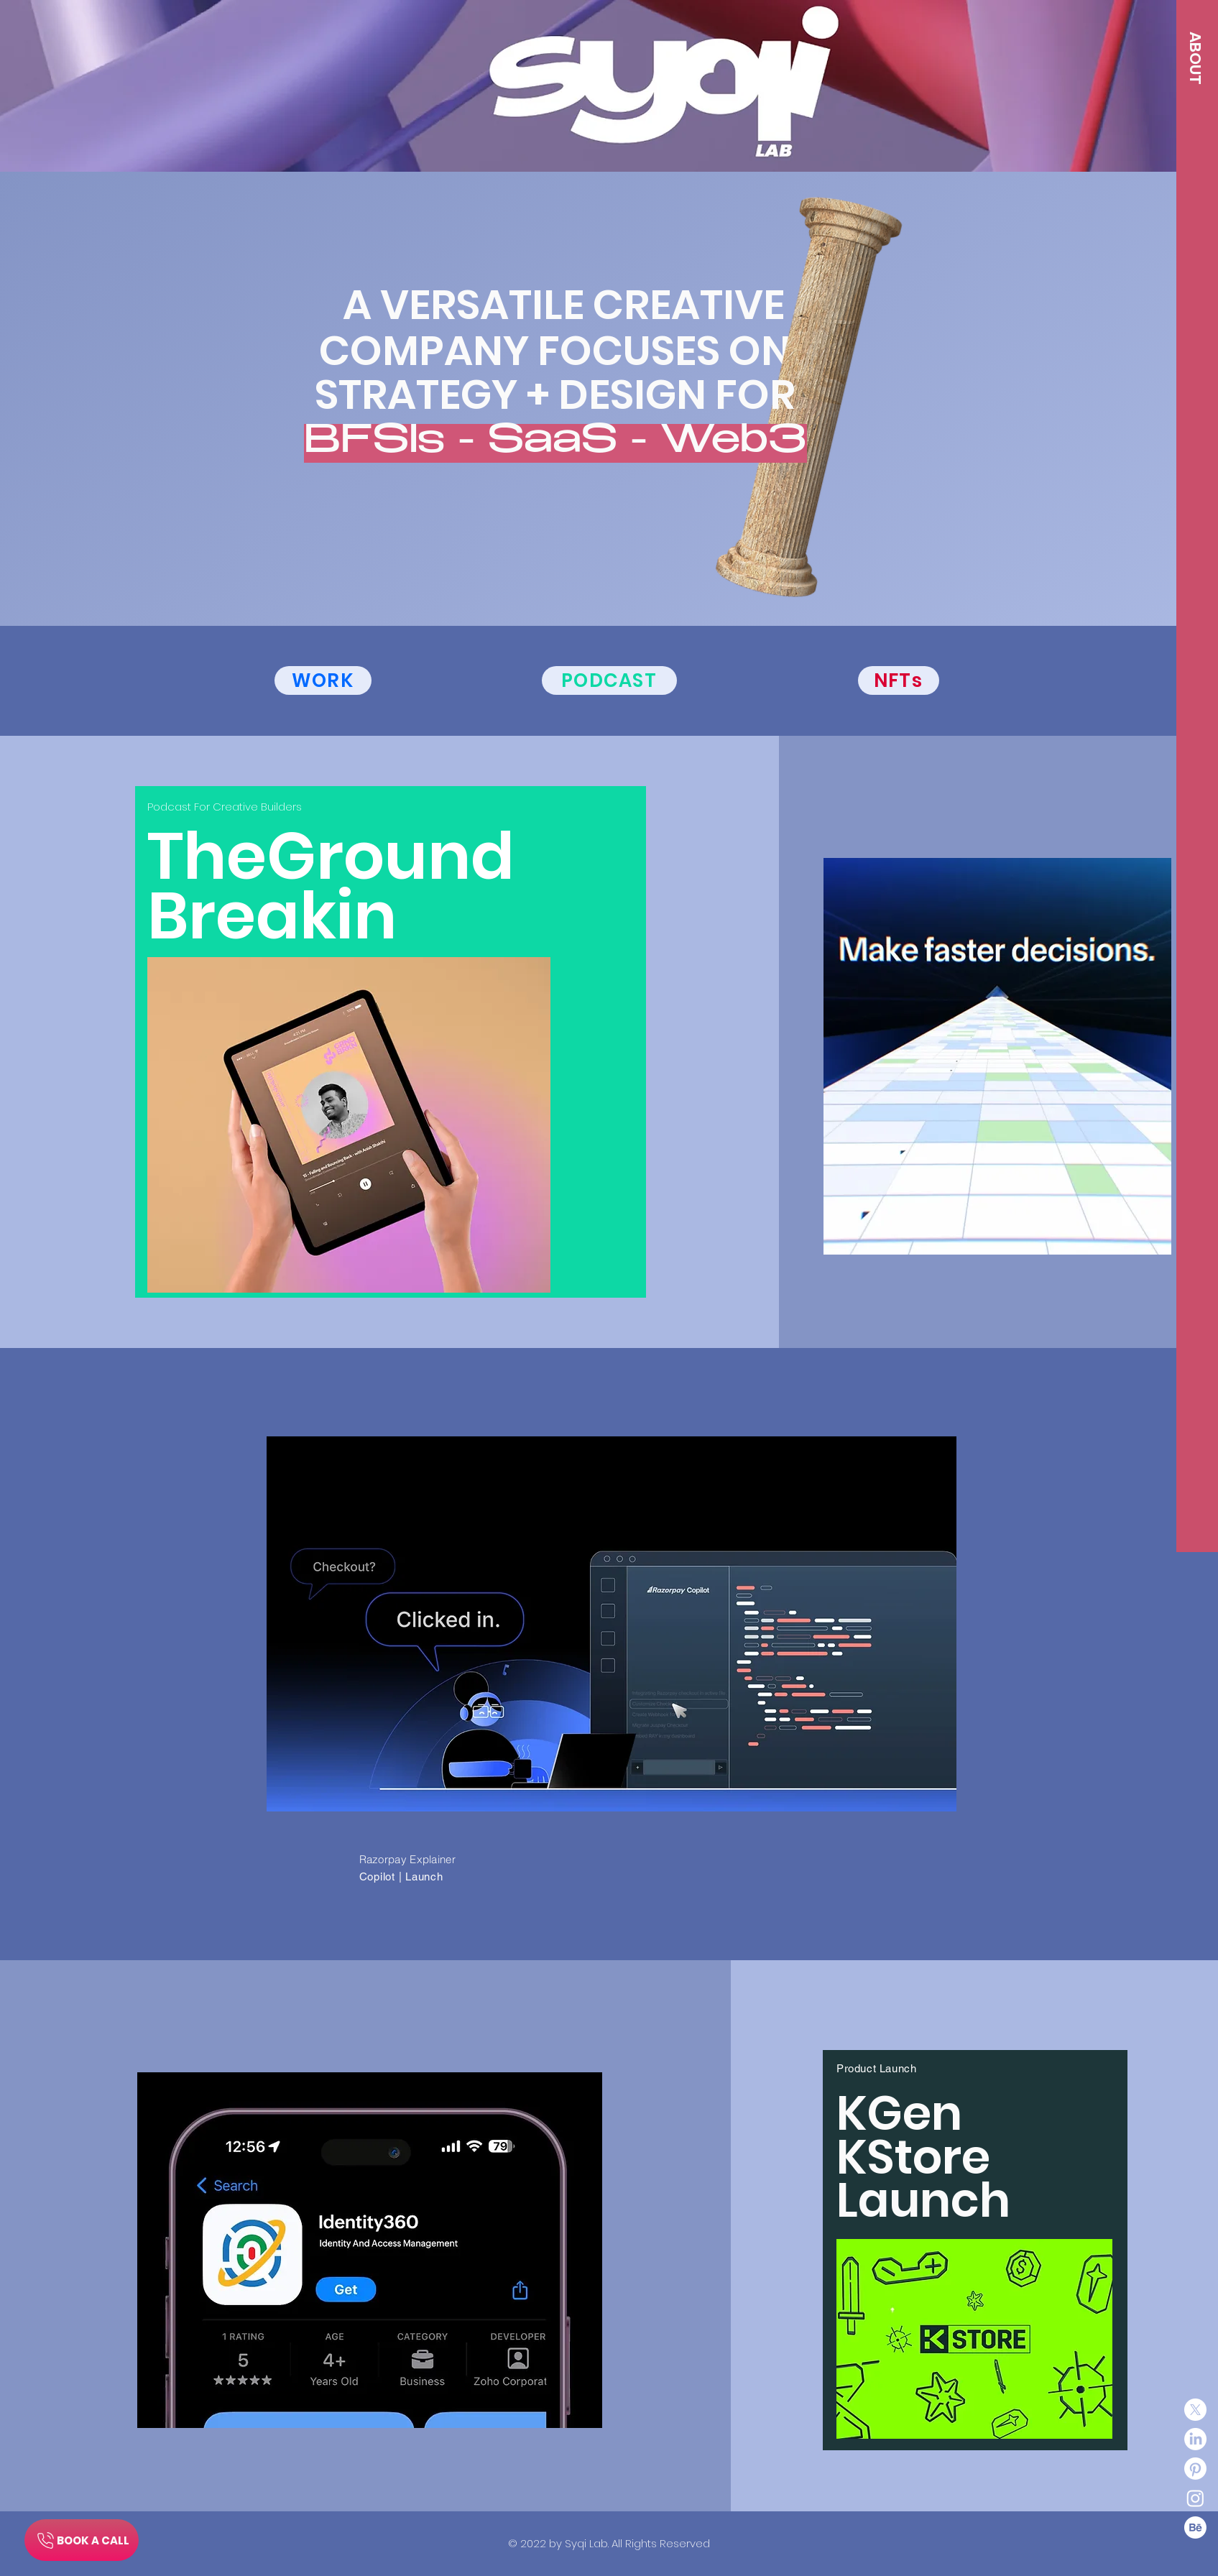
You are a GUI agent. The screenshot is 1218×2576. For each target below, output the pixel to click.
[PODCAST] (609, 680)
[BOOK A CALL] (81, 2540)
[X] (1195, 2410)
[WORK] (323, 680)
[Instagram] (1195, 2498)
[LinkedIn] (1195, 2439)
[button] (1195, 58)
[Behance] (1195, 2527)
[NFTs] (898, 680)
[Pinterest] (1195, 2468)
